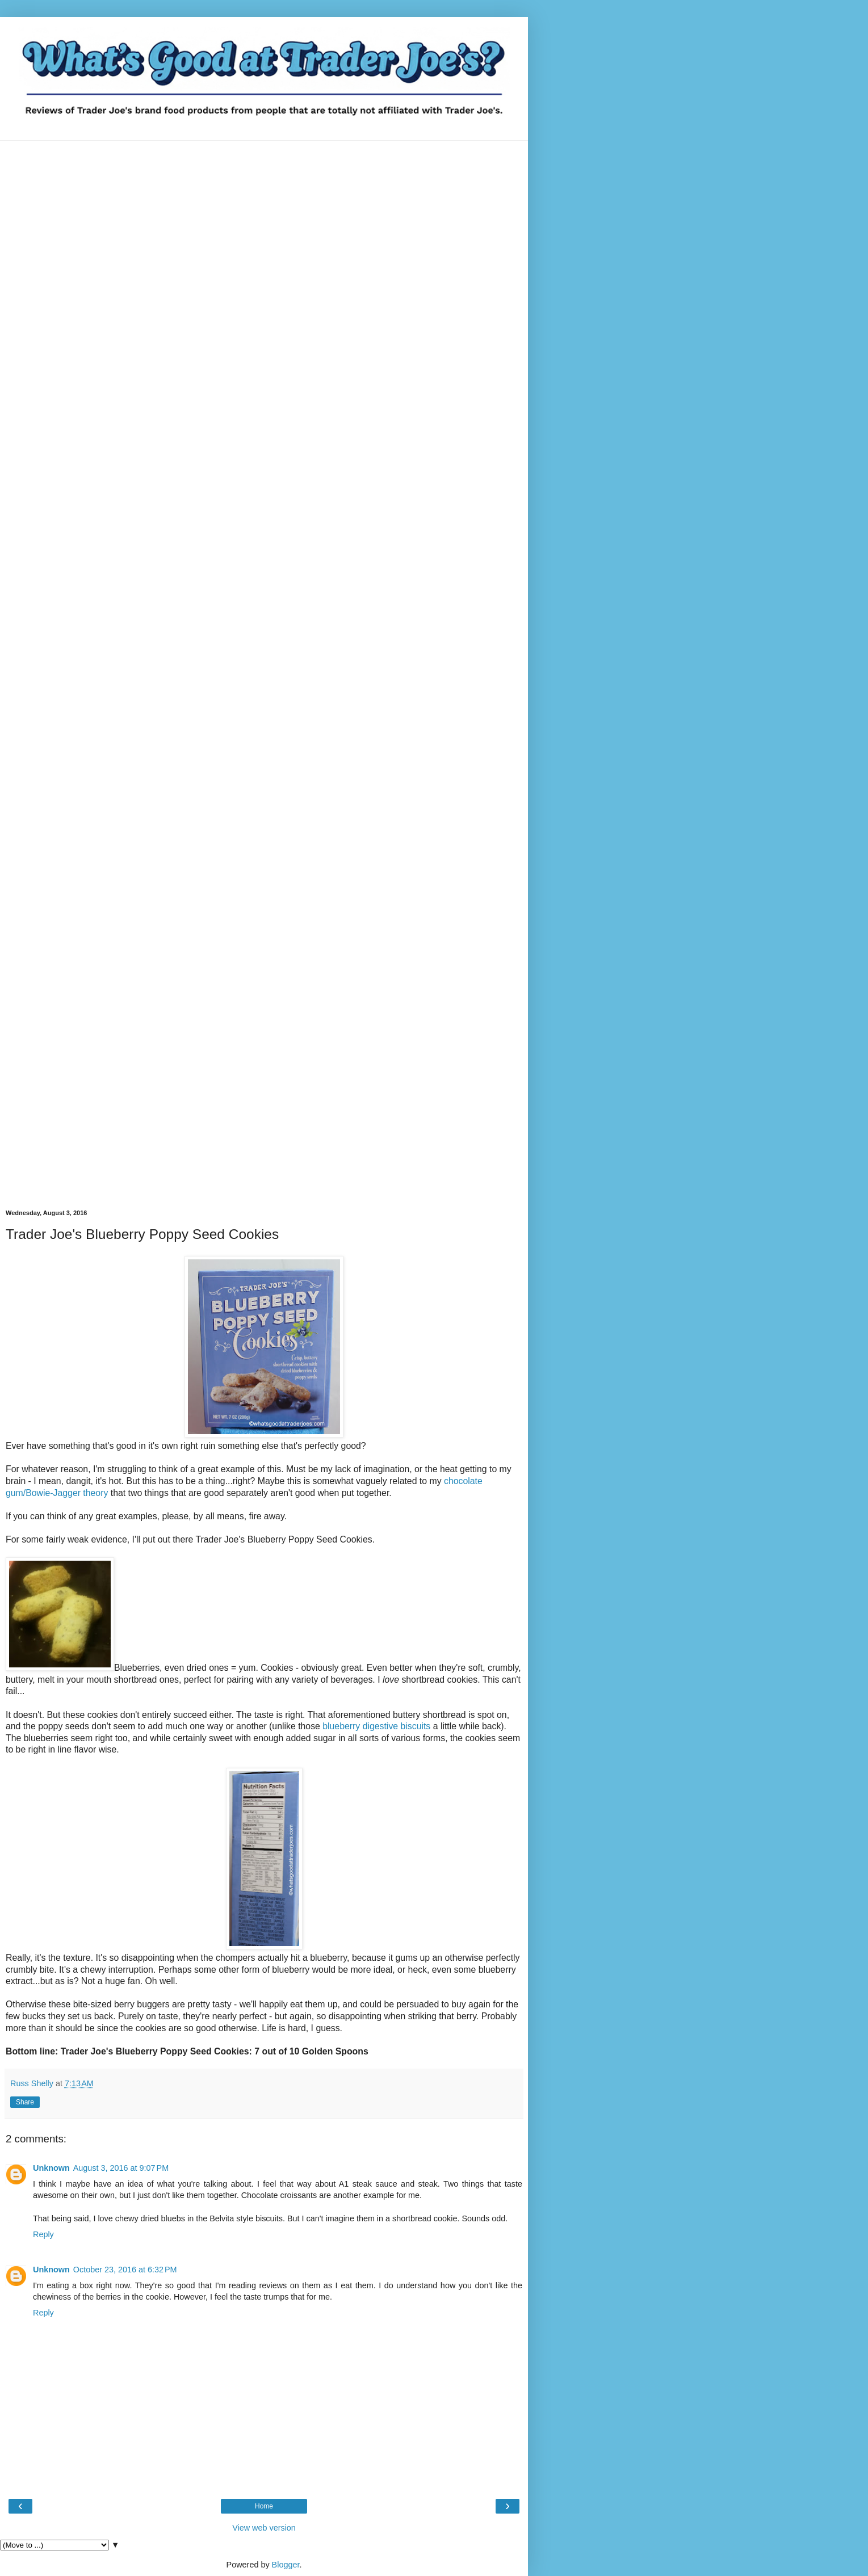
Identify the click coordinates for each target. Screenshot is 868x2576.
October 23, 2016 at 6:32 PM (125, 2269)
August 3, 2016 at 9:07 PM (121, 2167)
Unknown (51, 2167)
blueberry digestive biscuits (376, 1726)
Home (264, 2506)
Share (25, 2102)
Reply (43, 2234)
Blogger (286, 2564)
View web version (264, 2527)
